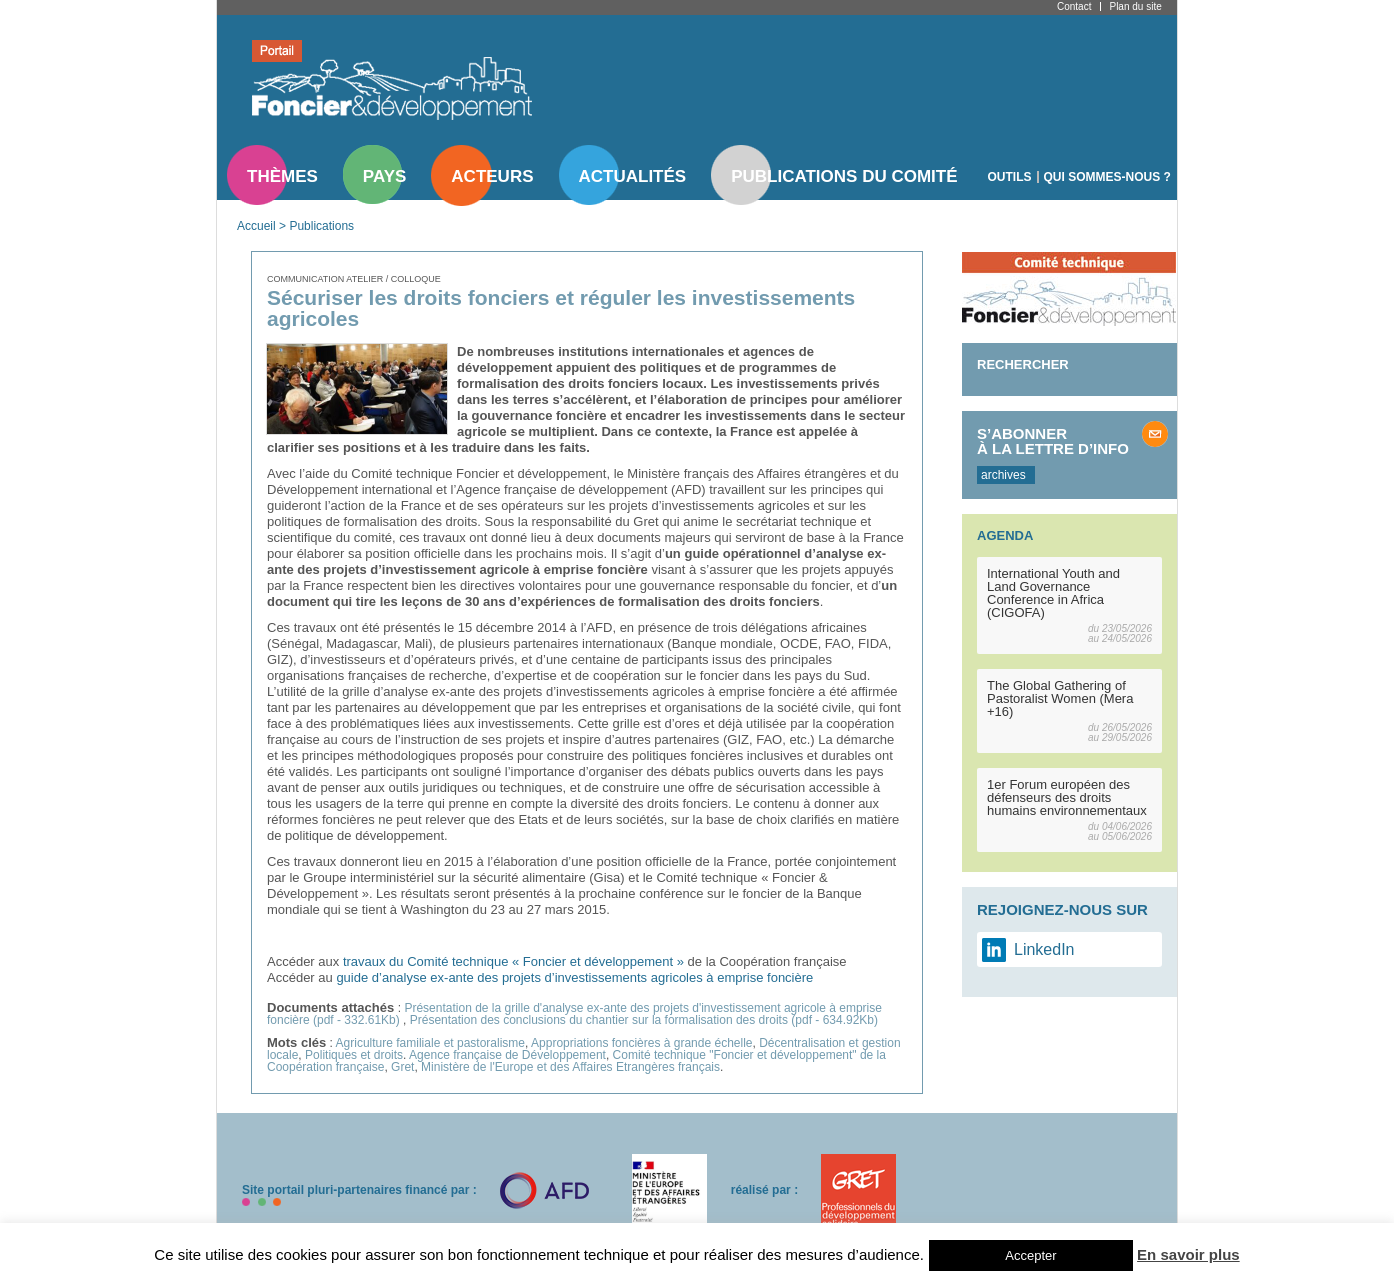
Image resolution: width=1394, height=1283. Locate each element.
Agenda (1005, 535)
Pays (384, 176)
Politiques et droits (354, 1055)
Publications (321, 226)
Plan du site (1135, 6)
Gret (402, 1067)
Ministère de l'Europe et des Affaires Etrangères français (570, 1067)
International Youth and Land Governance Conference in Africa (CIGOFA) (1053, 593)
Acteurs (492, 176)
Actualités (633, 176)
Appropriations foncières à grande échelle (641, 1043)
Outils (1010, 177)
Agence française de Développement (507, 1055)
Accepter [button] (1030, 1255)
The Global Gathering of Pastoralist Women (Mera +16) (1060, 698)
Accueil (256, 226)
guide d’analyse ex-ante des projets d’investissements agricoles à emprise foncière (574, 977)
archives (1003, 475)
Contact (1074, 6)
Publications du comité (844, 176)
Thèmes (282, 176)
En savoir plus (1188, 1254)
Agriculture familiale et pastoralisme (430, 1043)
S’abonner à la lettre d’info (1053, 441)
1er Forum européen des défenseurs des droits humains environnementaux (1067, 797)
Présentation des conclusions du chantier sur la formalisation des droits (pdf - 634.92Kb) (644, 1020)
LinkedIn (1044, 949)
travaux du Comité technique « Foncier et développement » (513, 961)
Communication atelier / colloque (354, 279)
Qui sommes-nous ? (1107, 177)
